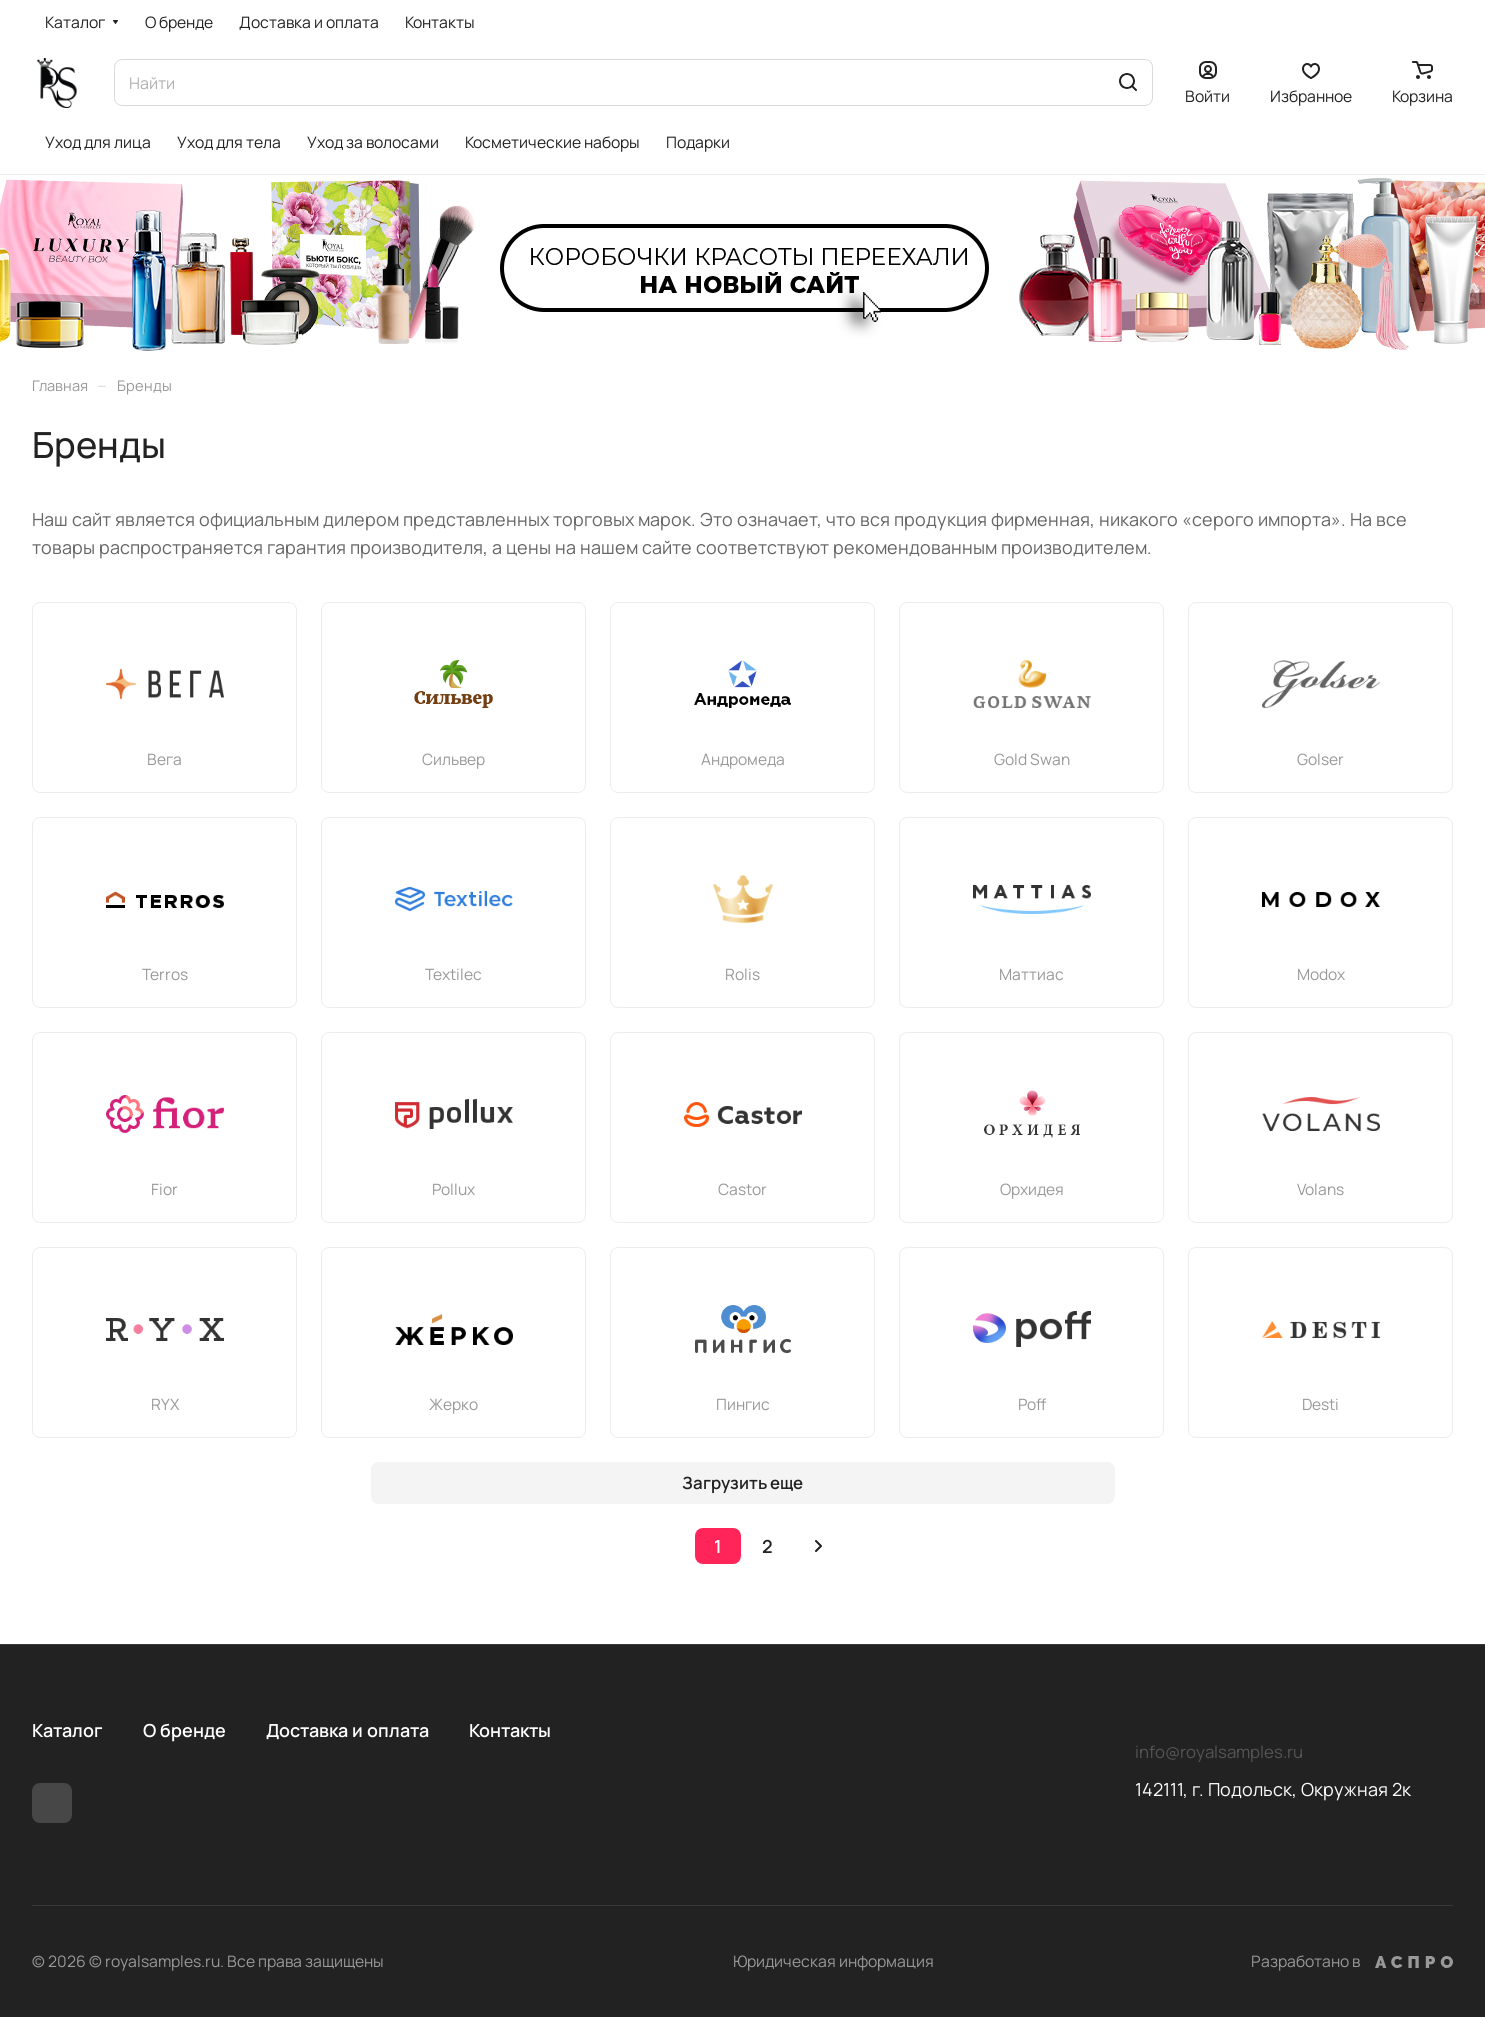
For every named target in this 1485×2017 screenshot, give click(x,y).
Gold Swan (1032, 759)
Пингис (743, 1404)
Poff (1032, 1404)
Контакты (510, 1730)
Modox (1321, 974)
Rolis (742, 974)
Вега (164, 759)
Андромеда (743, 759)
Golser (1320, 759)
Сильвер (453, 759)
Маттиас (1031, 974)
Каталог (67, 1730)
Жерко (453, 1404)
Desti (1320, 1404)
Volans (1320, 1189)
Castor (742, 1189)
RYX (165, 1404)
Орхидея (1032, 1189)
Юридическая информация (833, 1961)
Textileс (453, 974)
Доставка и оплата (347, 1730)
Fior (164, 1189)
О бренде (184, 1730)
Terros (165, 974)
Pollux (453, 1189)
